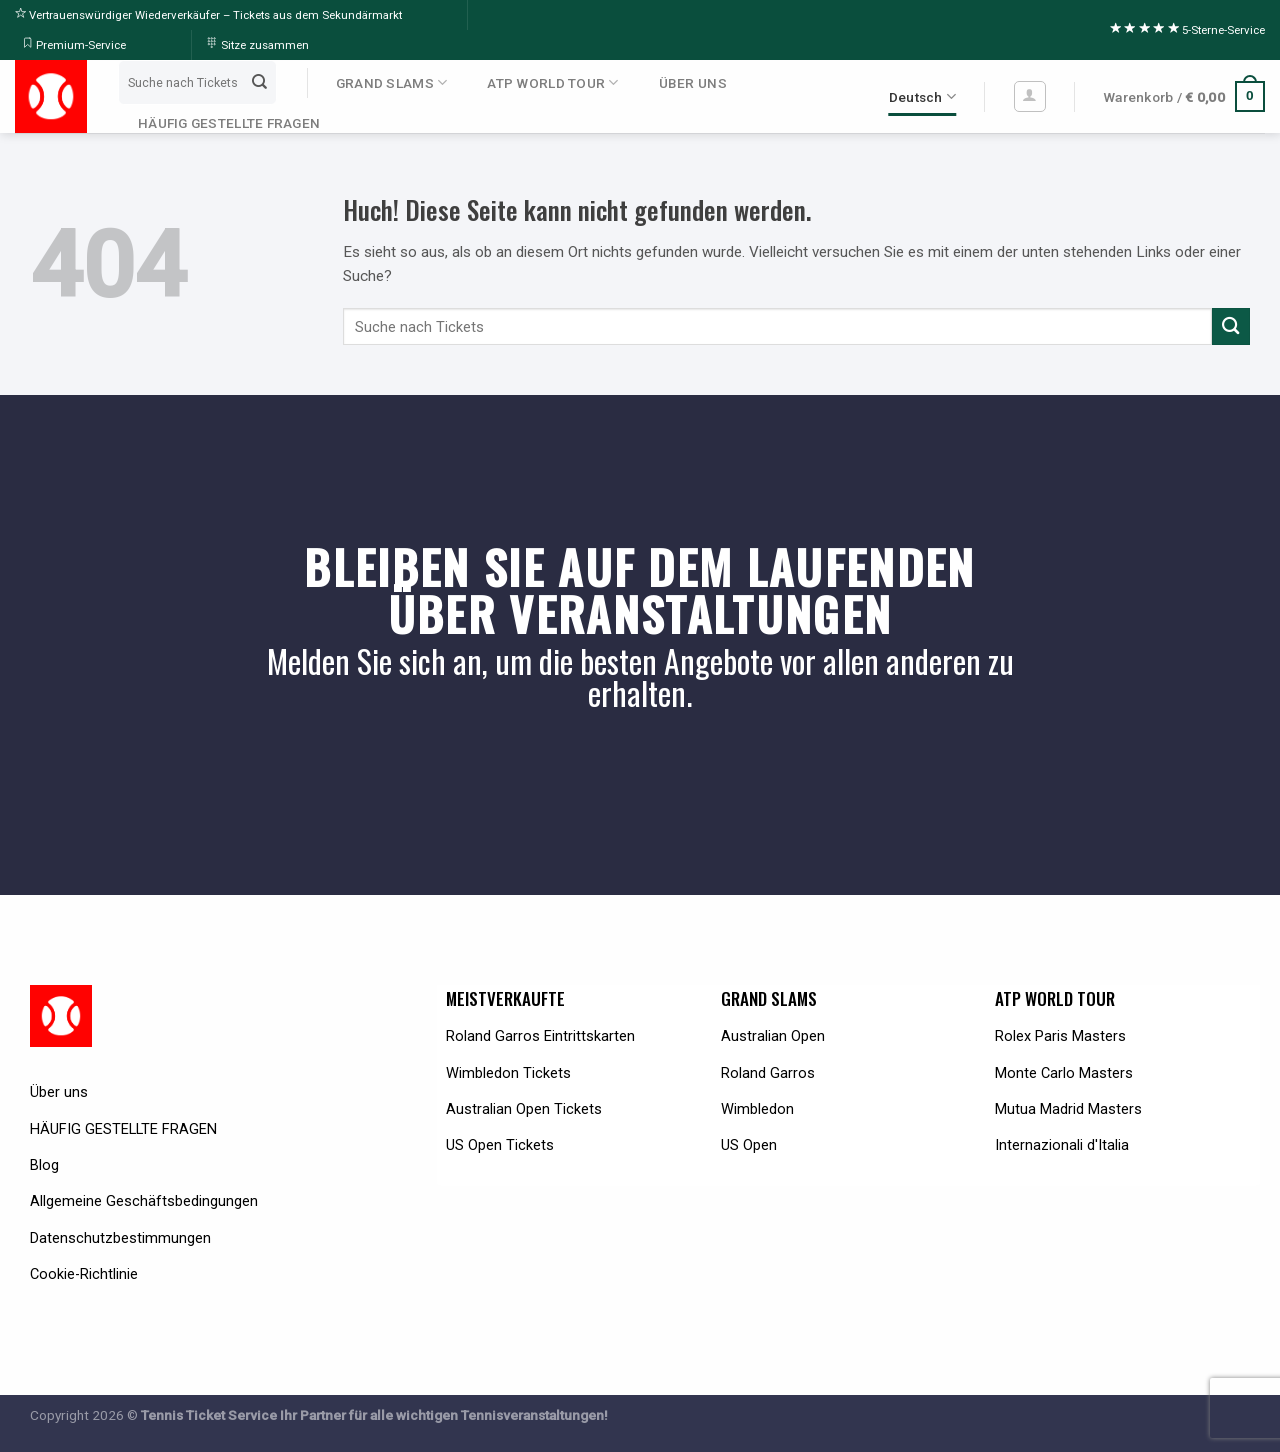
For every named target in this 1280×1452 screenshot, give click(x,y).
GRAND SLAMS (391, 82)
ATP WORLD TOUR (552, 82)
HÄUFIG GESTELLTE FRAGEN (229, 123)
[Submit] (259, 82)
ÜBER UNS (693, 83)
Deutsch (922, 96)
